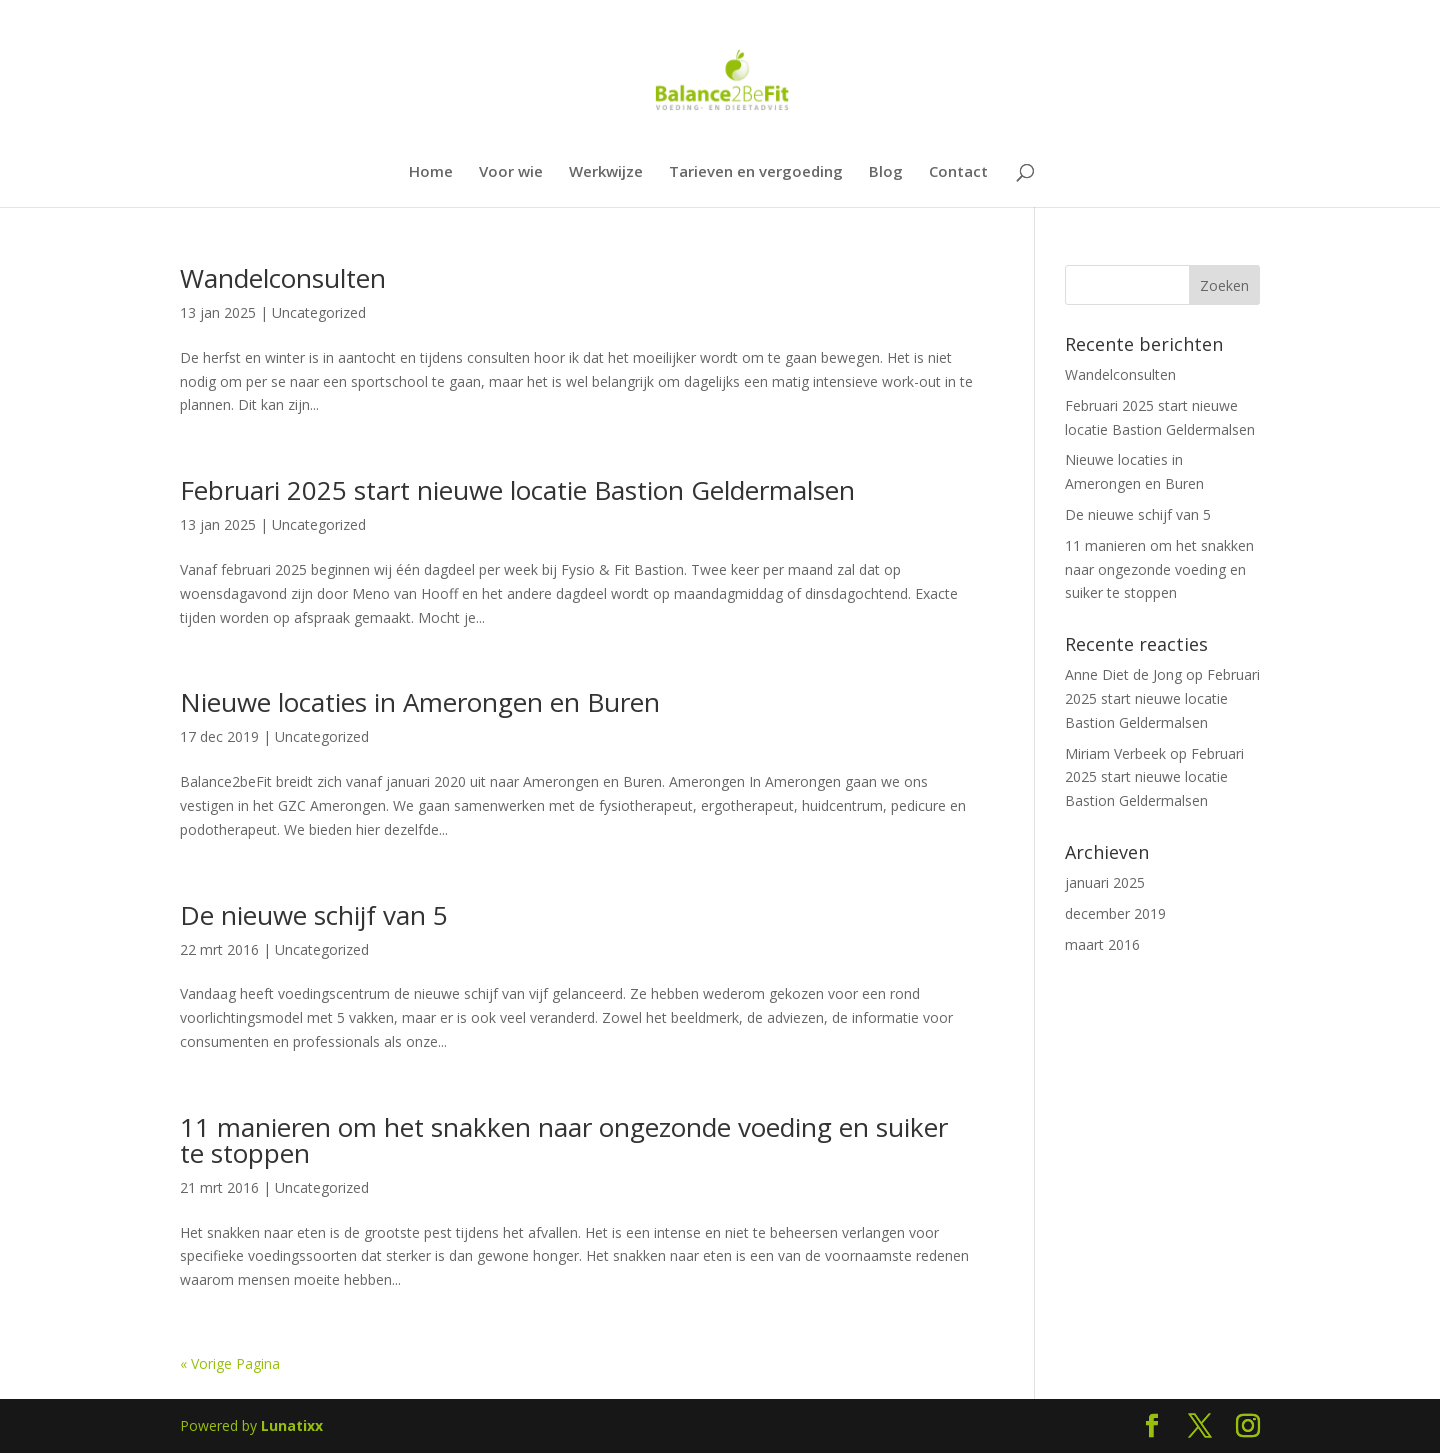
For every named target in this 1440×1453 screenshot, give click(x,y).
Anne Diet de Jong (1123, 674)
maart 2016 (1102, 944)
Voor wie (511, 172)
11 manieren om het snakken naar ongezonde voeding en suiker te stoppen (564, 1140)
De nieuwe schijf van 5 (314, 915)
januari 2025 (1105, 882)
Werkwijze (606, 172)
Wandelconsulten (283, 278)
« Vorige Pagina (230, 1363)
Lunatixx (292, 1425)
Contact (958, 172)
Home (431, 172)
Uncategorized (319, 312)
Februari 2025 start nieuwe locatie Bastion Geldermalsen (517, 490)
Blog (886, 172)
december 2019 (1115, 913)
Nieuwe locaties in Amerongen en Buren (420, 702)
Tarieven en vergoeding (756, 172)
